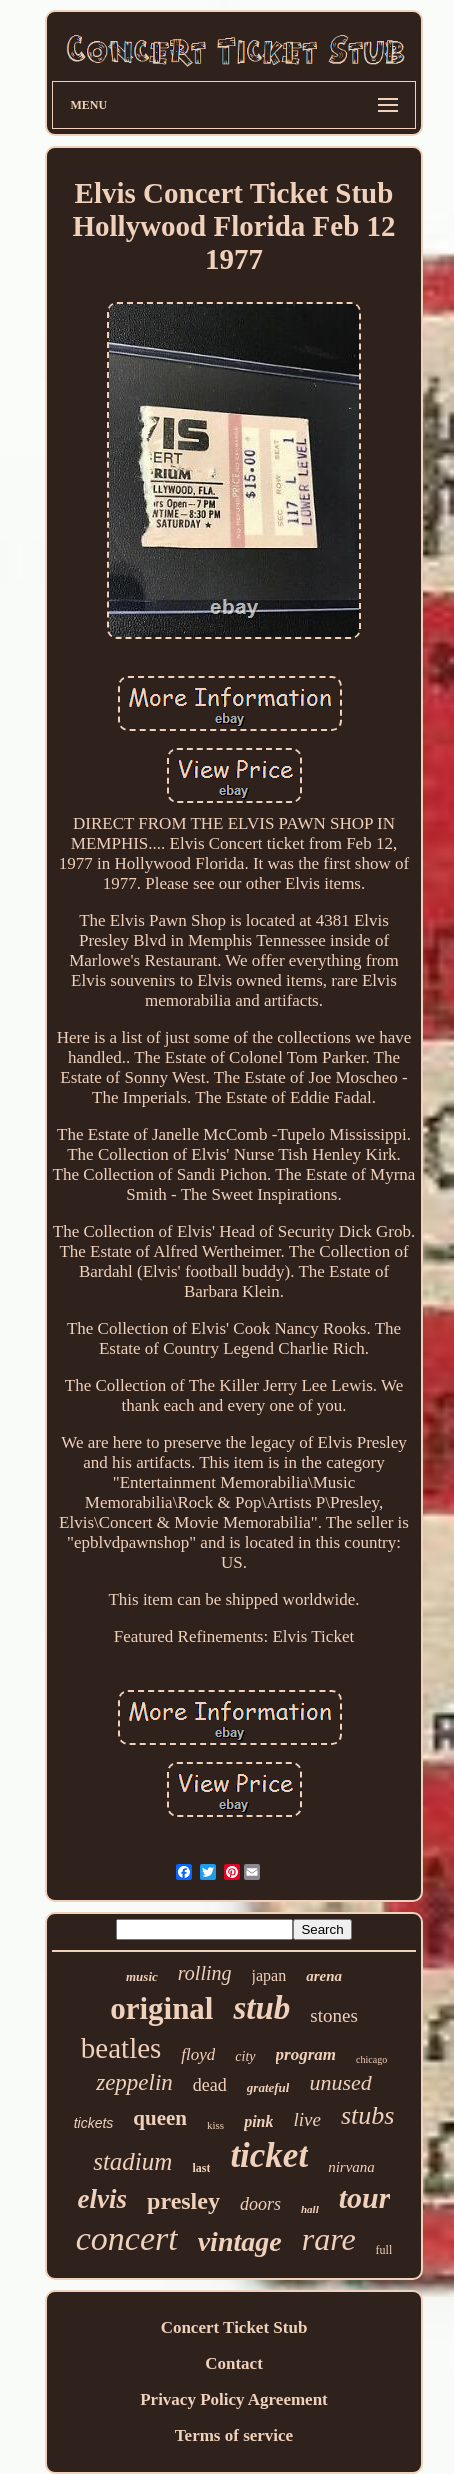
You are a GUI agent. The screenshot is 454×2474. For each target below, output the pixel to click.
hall (310, 2209)
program (306, 2054)
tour (365, 2197)
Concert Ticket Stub (234, 2327)
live (306, 2119)
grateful (268, 2087)
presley (183, 2201)
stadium (132, 2161)
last (201, 2168)
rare (329, 2239)
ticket (269, 2155)
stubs (367, 2115)
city (245, 2056)
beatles (121, 2048)
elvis (102, 2199)
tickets (94, 2123)
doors (260, 2204)
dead (210, 2085)
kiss (215, 2125)
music (142, 1976)
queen (160, 2118)
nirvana (351, 2167)
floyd (198, 2054)
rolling (205, 1973)
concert (127, 2238)
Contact (234, 2363)
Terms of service (234, 2435)
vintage (240, 2241)
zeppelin (134, 2082)
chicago (371, 2059)
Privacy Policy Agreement (234, 2399)
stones (334, 2015)
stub (261, 2008)
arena (324, 1976)
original (161, 2008)
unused (340, 2082)
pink (258, 2121)
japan (269, 1975)
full (384, 2250)
